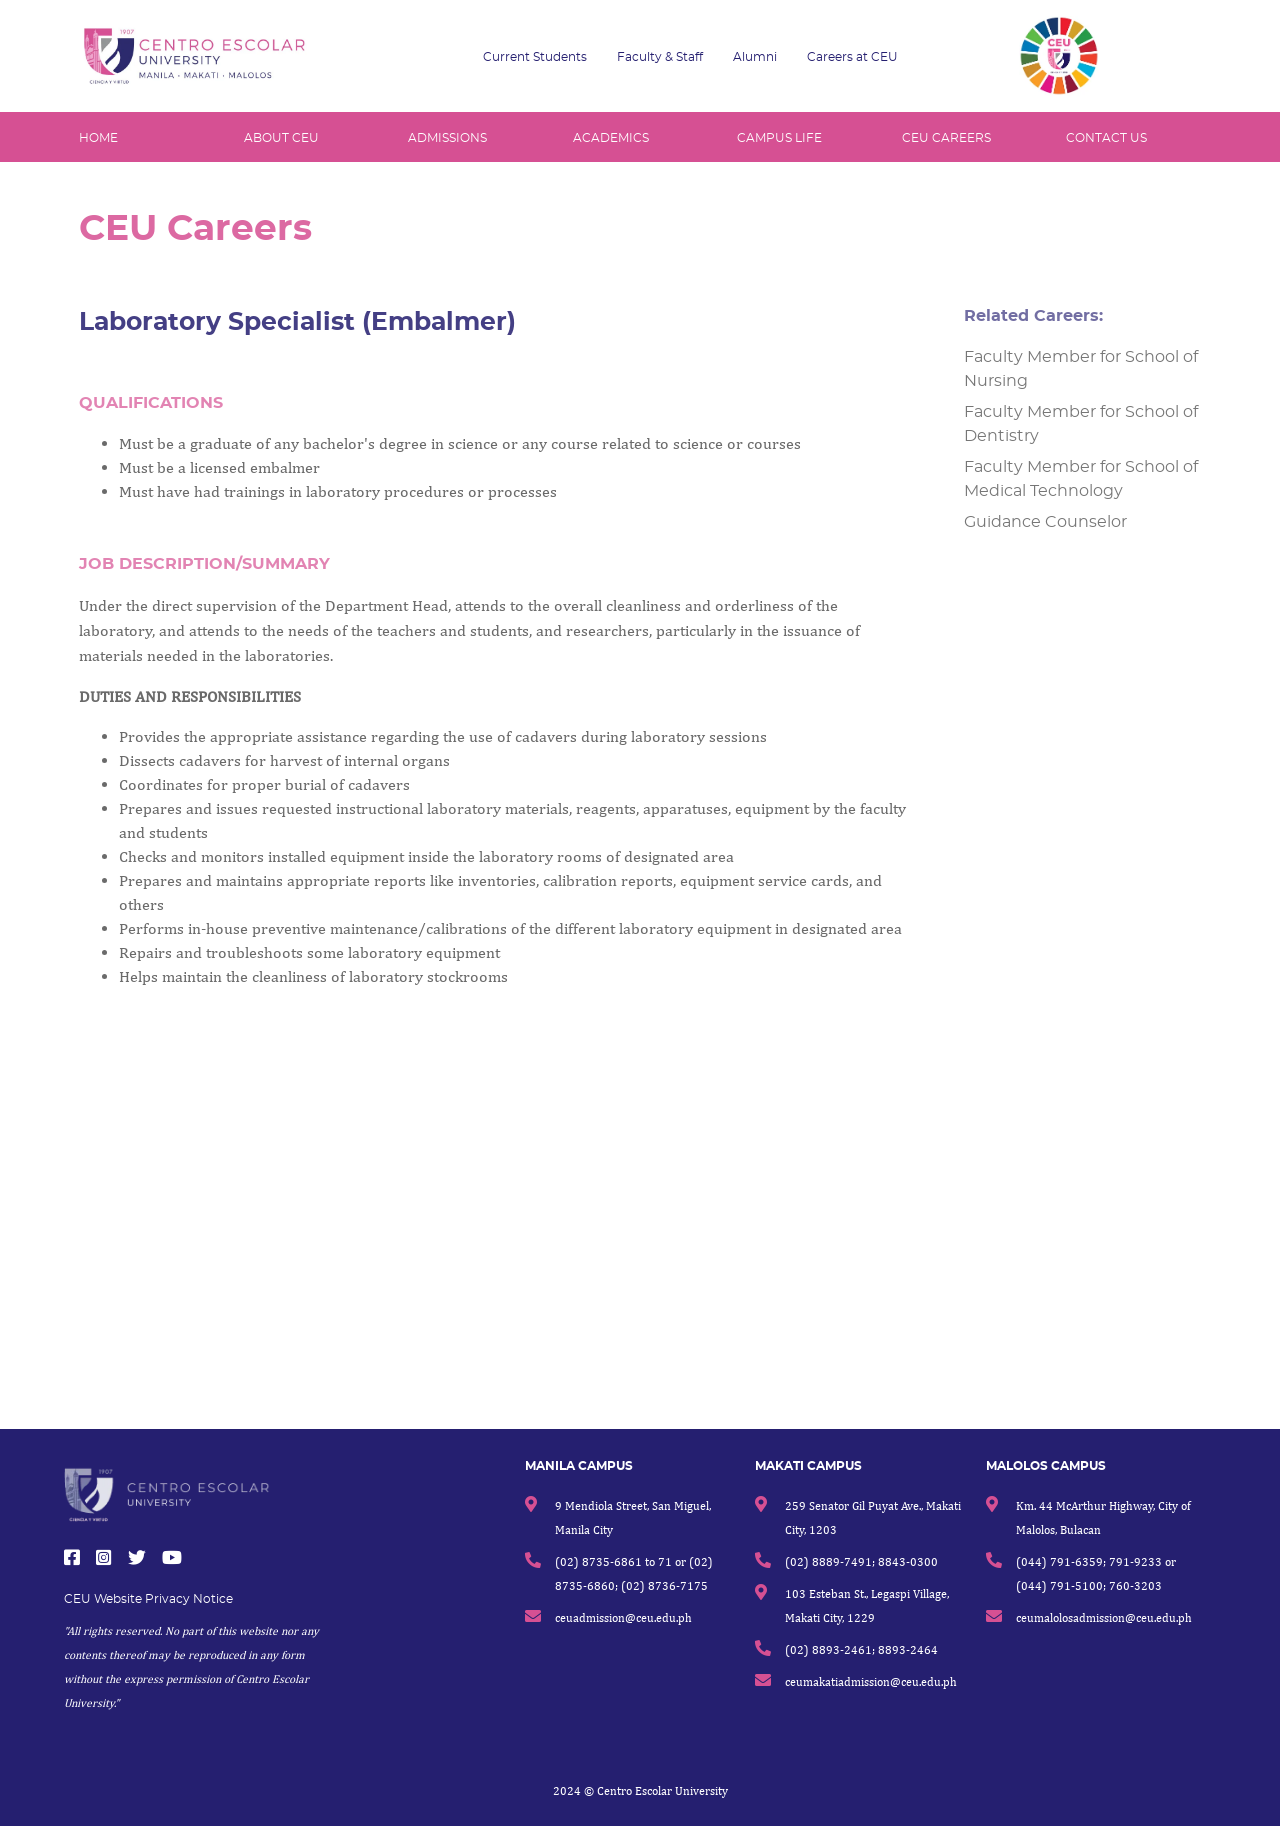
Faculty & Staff (660, 57)
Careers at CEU (852, 57)
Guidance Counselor (1054, 522)
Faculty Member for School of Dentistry (1090, 424)
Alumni (755, 57)
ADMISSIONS (447, 138)
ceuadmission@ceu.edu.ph (623, 1617)
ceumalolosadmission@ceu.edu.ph (1104, 1617)
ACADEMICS (611, 138)
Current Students (535, 57)
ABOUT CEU (281, 138)
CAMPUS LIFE (779, 138)
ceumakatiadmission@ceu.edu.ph (871, 1681)
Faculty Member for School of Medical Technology (1090, 479)
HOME (98, 138)
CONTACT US (1106, 138)
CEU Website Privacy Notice (148, 1599)
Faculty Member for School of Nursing (1090, 369)
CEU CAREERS (946, 138)
